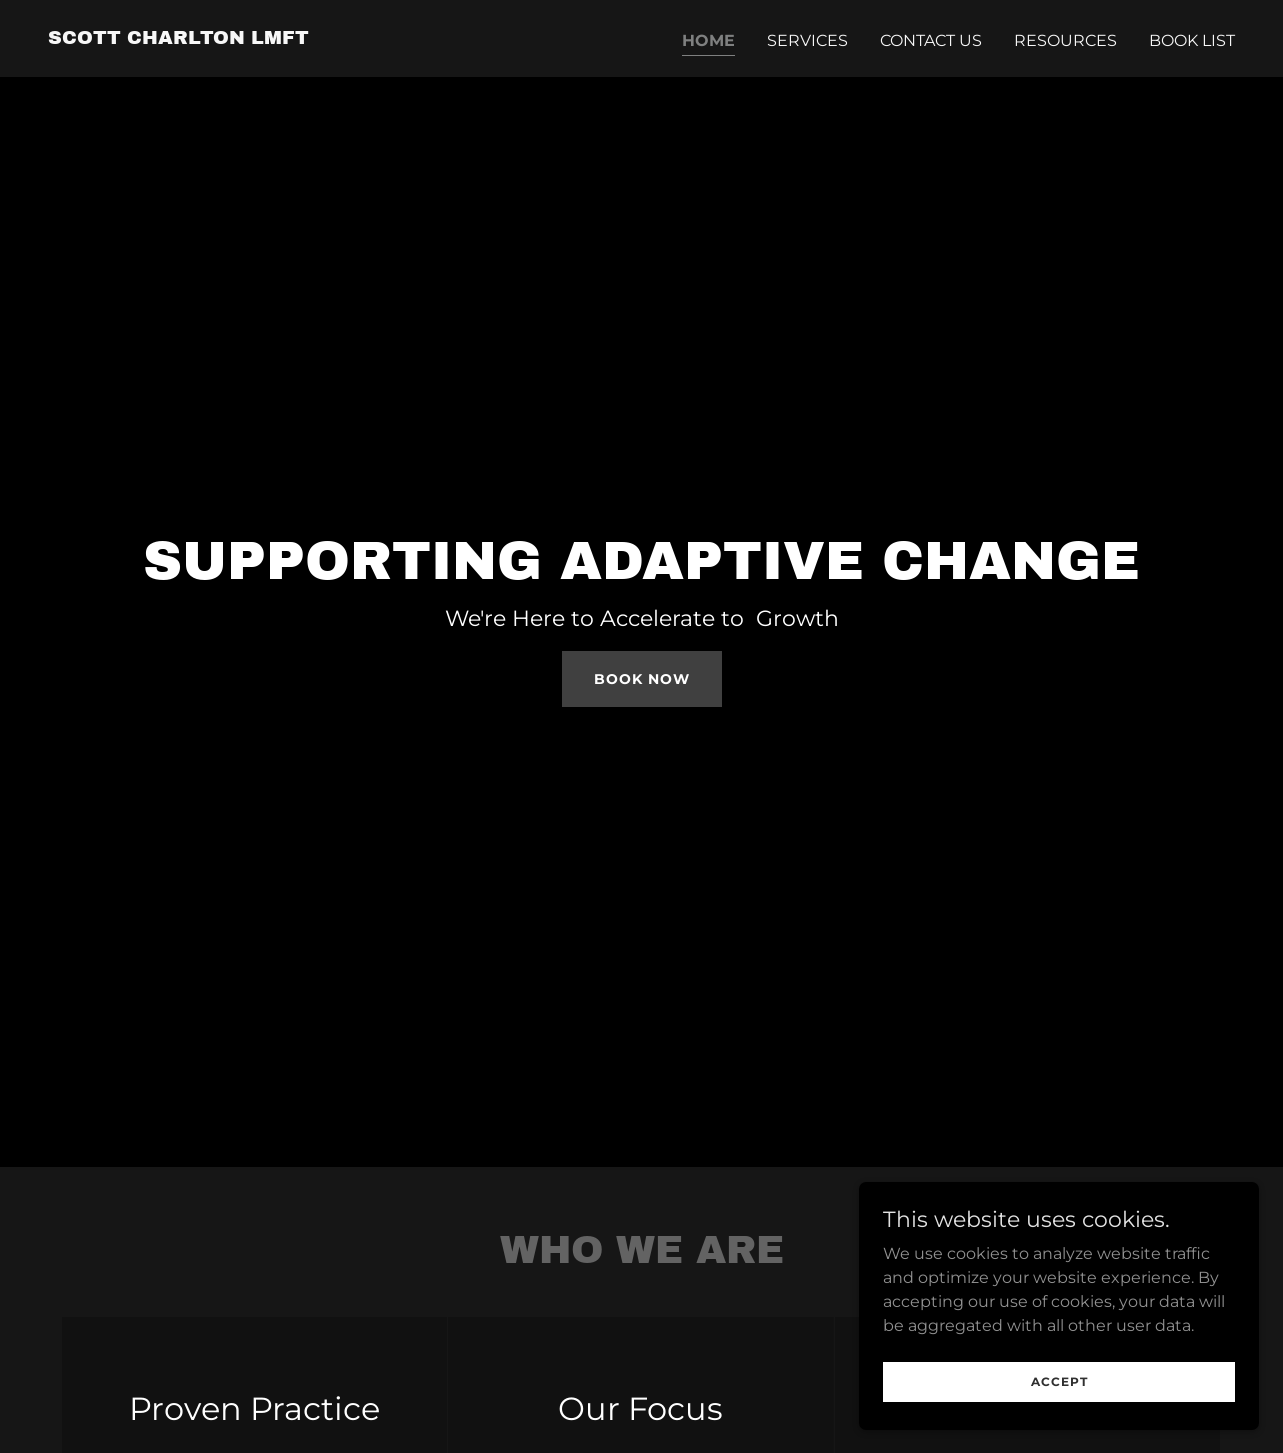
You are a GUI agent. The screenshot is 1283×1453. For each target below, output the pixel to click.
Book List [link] (1192, 40)
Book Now (642, 679)
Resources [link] (1065, 40)
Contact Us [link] (931, 40)
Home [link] (708, 40)
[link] (178, 38)
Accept (1059, 1422)
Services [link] (807, 40)
